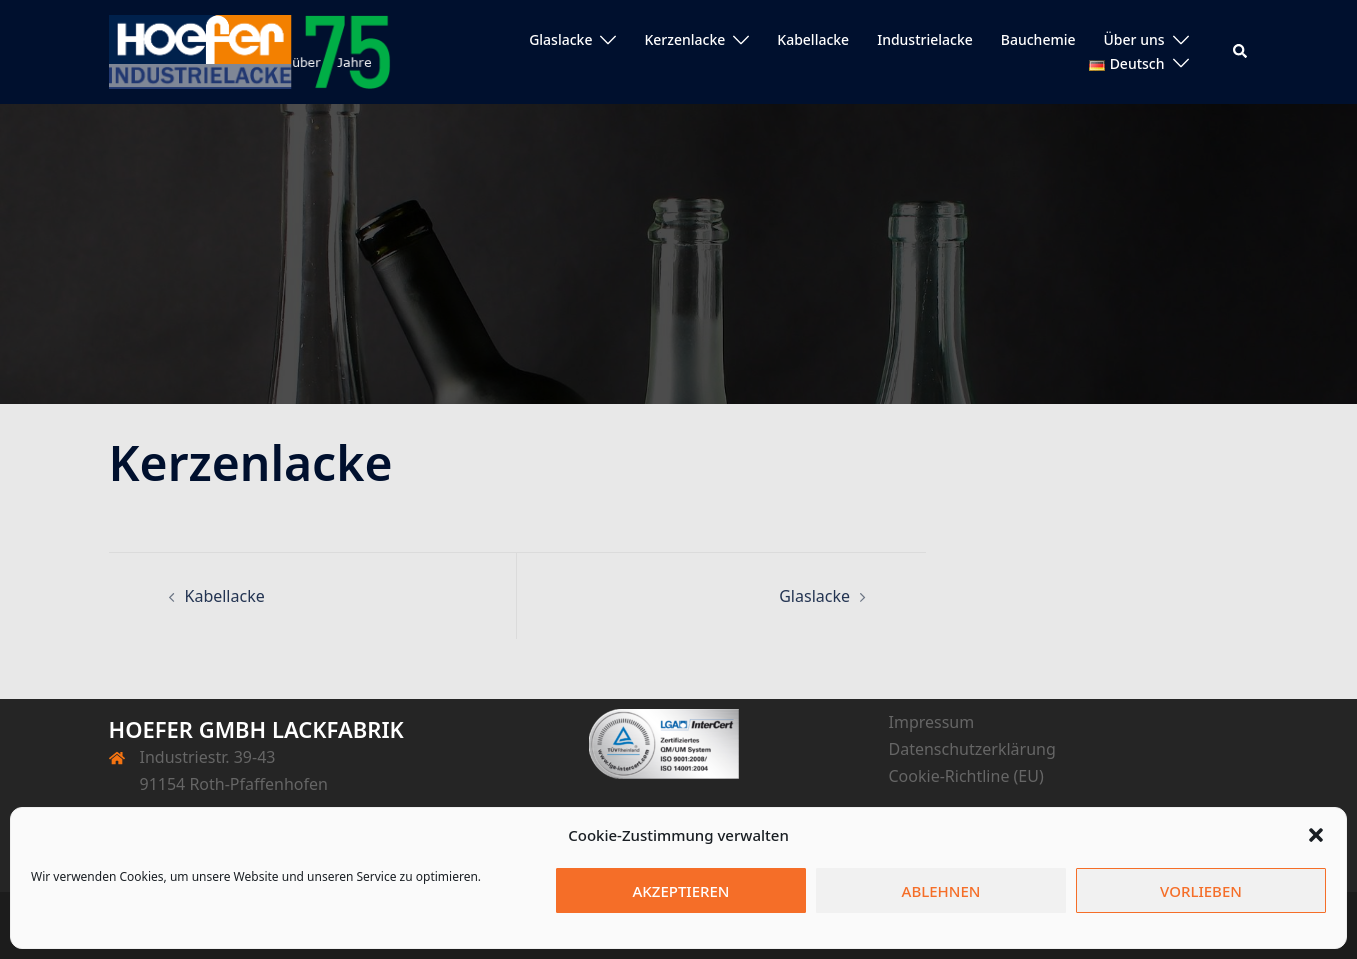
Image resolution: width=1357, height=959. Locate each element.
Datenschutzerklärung (972, 749)
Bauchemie (1038, 39)
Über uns (1134, 39)
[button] (1316, 835)
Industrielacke (925, 39)
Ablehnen (941, 891)
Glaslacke (560, 39)
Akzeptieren (681, 891)
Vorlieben (1201, 891)
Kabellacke (813, 39)
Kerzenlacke (684, 39)
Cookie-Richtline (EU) (966, 776)
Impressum (932, 722)
